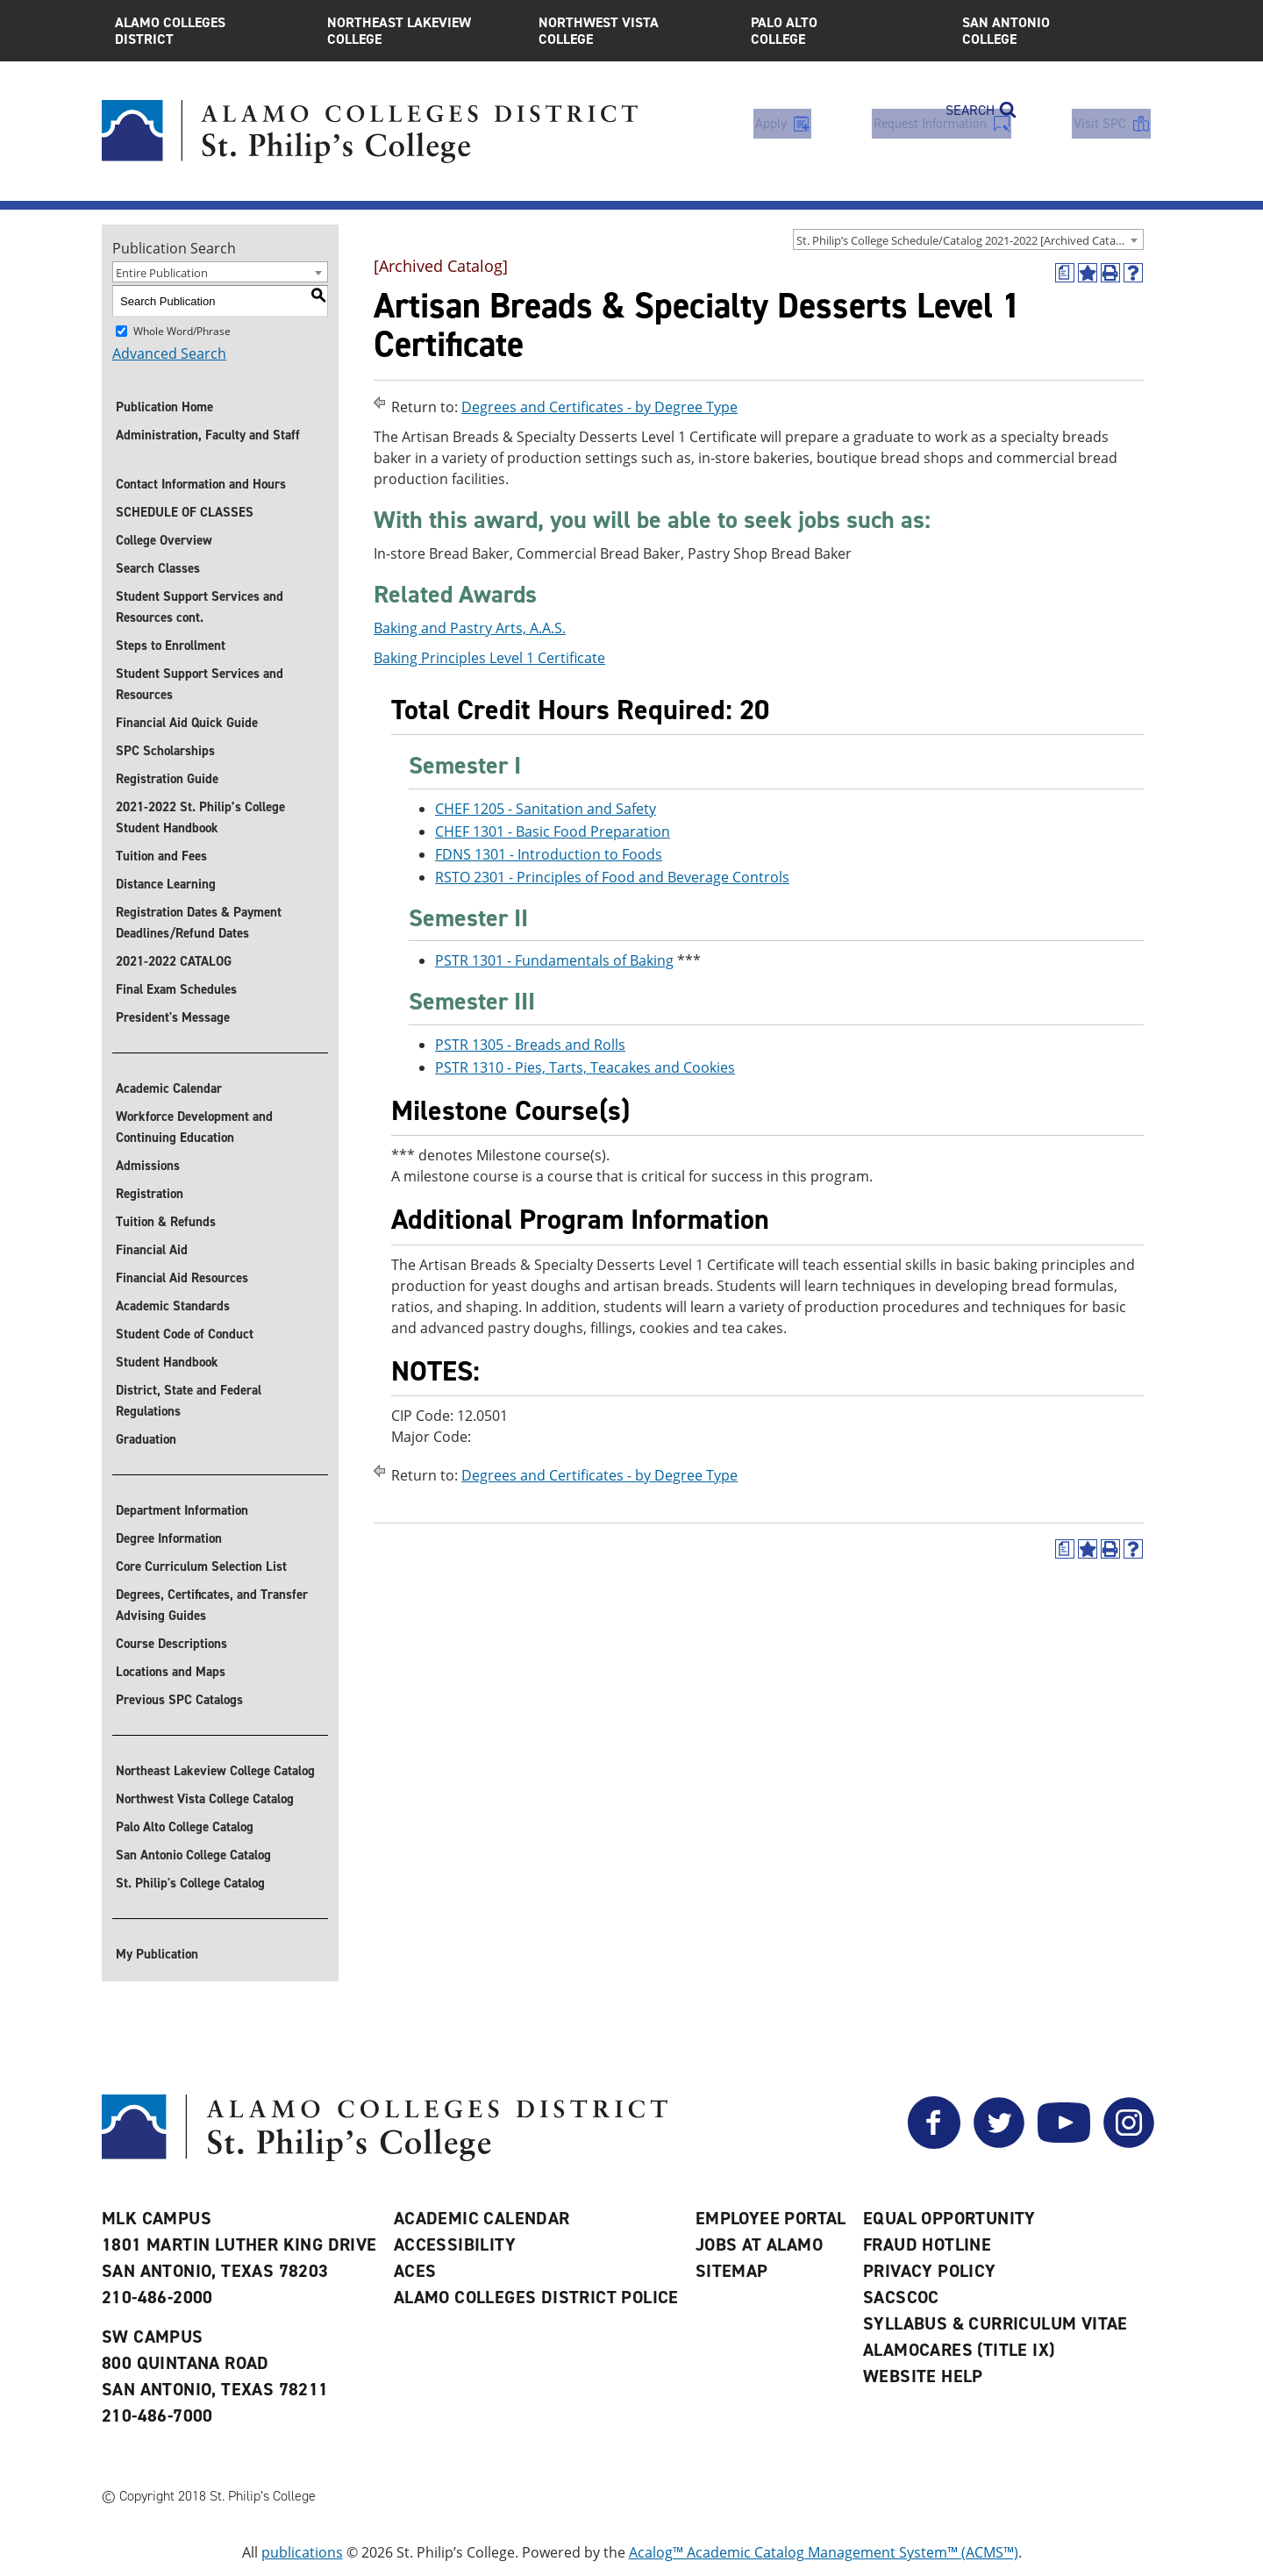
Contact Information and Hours (201, 484)
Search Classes (158, 568)
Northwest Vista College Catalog (205, 1799)
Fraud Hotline (927, 2244)
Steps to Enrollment (170, 645)
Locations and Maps (170, 1671)
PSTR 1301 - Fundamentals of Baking (554, 961)
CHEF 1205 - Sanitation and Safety (545, 808)
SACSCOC (901, 2297)
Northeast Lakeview (420, 30)
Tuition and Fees (161, 856)
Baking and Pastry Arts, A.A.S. (470, 628)
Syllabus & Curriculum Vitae (995, 2323)
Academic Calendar (169, 1088)
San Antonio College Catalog (193, 1855)
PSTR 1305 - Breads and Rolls (530, 1044)
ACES (415, 2270)
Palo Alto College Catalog (184, 1827)
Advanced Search (169, 353)
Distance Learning (166, 884)
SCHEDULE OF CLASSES (184, 512)
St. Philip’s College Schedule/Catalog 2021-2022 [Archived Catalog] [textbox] (965, 240)
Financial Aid (152, 1250)
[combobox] (968, 239)
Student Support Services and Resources (199, 684)
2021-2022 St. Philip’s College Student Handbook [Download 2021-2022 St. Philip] (200, 817)
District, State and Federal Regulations (188, 1400)
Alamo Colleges (208, 30)
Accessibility (455, 2244)
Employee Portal (771, 2218)
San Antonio (1055, 30)
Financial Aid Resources (182, 1278)
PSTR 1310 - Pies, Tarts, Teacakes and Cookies (585, 1067)
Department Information (182, 1510)
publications (302, 2552)
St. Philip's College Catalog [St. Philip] (190, 1883)
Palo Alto (844, 30)
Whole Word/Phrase (182, 331)
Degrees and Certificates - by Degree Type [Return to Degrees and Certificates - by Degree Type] (599, 407)
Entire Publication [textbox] (162, 273)
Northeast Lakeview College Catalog (215, 1771)
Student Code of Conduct (184, 1334)
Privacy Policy (929, 2270)
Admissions (148, 1165)
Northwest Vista (631, 30)
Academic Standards (173, 1306)
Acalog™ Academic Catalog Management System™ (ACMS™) (823, 2552)
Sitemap (732, 2270)
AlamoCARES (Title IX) (958, 2349)
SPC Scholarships (165, 751)
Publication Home (164, 407)
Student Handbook (167, 1362)
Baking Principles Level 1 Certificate (489, 657)
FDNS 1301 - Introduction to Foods (548, 854)
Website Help (923, 2376)
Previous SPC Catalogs (179, 1700)
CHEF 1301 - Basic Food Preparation (552, 831)
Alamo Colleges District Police (536, 2297)
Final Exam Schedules (176, 989)
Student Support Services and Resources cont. (199, 607)
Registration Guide (167, 779)
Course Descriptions (171, 1643)
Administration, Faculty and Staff (208, 435)
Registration (149, 1193)
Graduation (146, 1439)
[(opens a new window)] (1064, 272)
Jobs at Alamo (759, 2244)
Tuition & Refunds (166, 1222)
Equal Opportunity (949, 2218)
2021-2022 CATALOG (174, 961)
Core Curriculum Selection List (201, 1566)
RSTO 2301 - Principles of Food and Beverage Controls (612, 877)
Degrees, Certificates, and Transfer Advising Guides (212, 1605)
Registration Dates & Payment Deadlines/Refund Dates (199, 922)
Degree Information (169, 1538)
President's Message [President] (173, 1017)
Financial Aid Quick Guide (187, 722)
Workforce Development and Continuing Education (194, 1127)
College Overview (164, 540)
